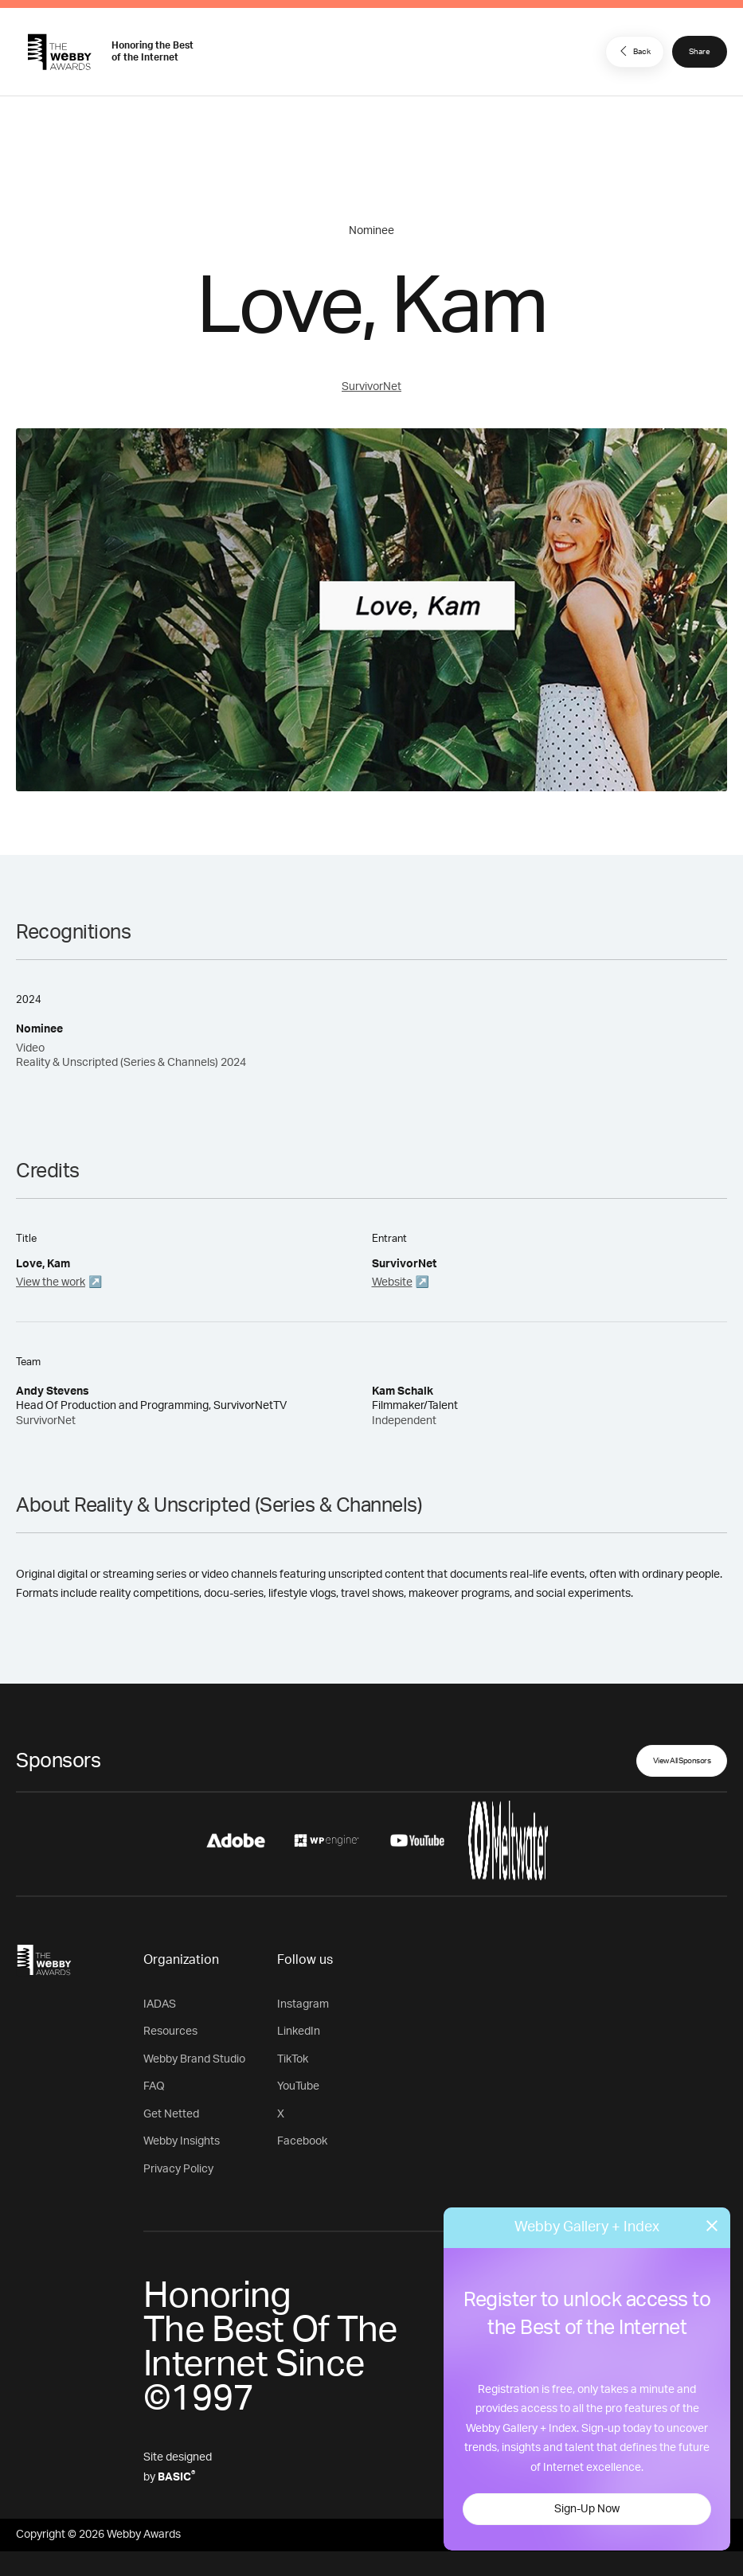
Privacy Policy (178, 2169)
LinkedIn (298, 2031)
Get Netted (171, 2114)
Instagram (303, 2004)
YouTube (298, 2086)
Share (699, 52)
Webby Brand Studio (194, 2059)
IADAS (159, 2004)
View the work (50, 1282)
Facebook (302, 2141)
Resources (170, 2031)
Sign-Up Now (587, 2509)
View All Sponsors (682, 1761)
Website (392, 1282)
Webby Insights (181, 2141)
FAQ (154, 2086)
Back (633, 51)
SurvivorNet (371, 386)
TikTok (292, 2059)
